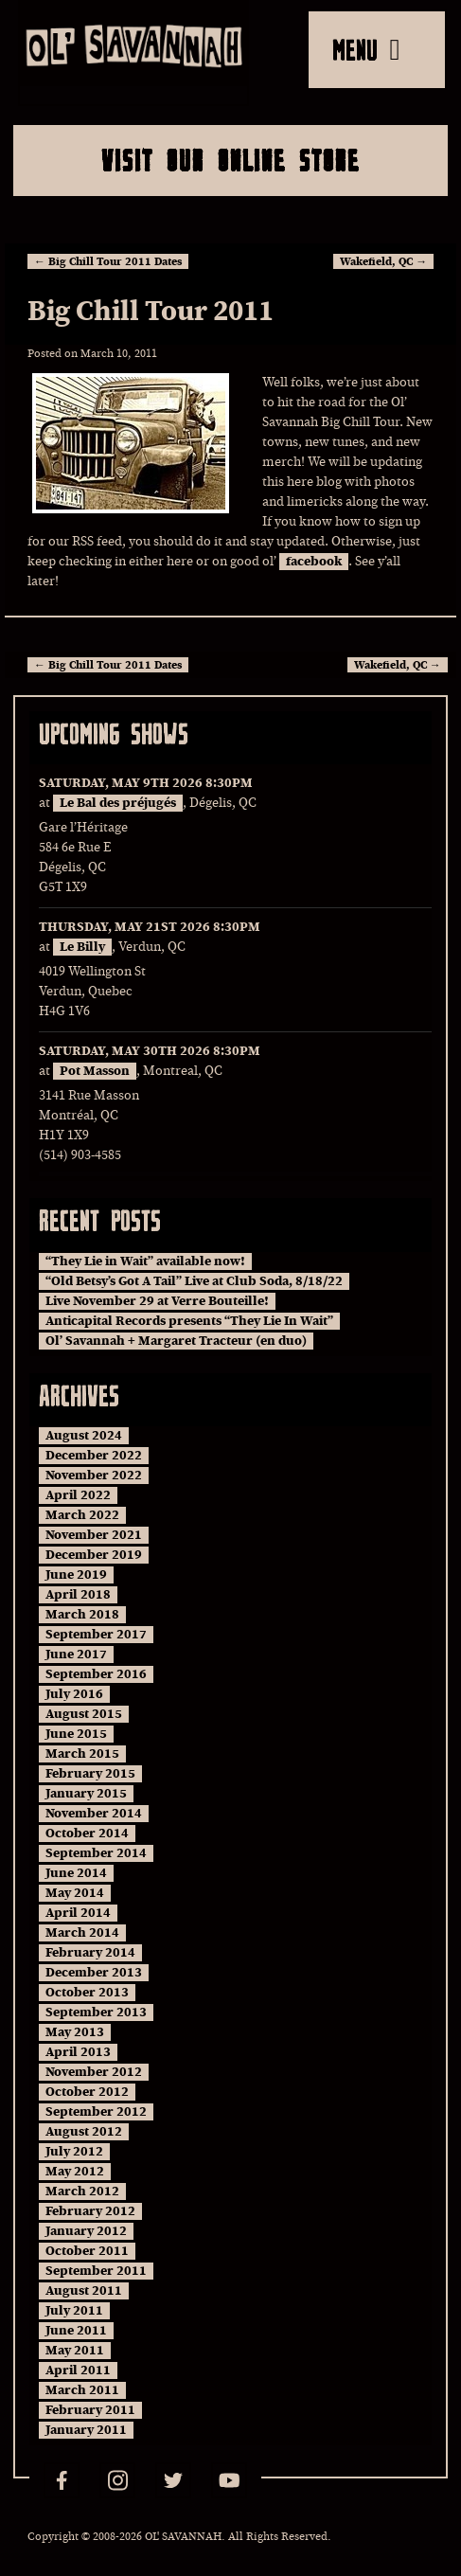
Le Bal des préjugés (118, 803)
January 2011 (86, 2430)
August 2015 (83, 1714)
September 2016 (96, 1674)
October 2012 (87, 2092)
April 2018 (78, 1594)
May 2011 (74, 2350)
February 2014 (90, 1952)
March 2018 (82, 1614)
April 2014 (78, 1913)
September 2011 (96, 2271)
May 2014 (74, 1893)
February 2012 (90, 2211)
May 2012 (74, 2171)
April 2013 (78, 2052)
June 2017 (76, 1654)
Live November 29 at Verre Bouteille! (157, 1301)
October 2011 (87, 2251)
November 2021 (93, 1535)
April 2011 (78, 2370)
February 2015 (90, 1773)
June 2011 (76, 2330)
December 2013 (93, 1972)
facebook (314, 561)
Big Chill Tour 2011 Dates (108, 261)
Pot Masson (95, 1071)
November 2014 (93, 1813)
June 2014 (76, 1873)
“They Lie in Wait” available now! (145, 1261)
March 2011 (82, 2390)
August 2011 (83, 2291)
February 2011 (90, 2410)
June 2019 (76, 1575)
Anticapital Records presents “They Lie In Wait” (189, 1321)
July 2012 (74, 2151)
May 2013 (74, 2032)
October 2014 (87, 1833)
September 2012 (96, 2112)
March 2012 (82, 2191)
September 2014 (96, 1853)
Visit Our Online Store (230, 160)
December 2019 (93, 1555)
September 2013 (96, 2012)
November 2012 (93, 2072)
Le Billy (82, 947)
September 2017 (96, 1634)
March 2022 (82, 1515)
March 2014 (82, 1933)
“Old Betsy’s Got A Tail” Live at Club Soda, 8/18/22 (194, 1281)
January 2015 (86, 1793)
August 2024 (83, 1435)
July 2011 (74, 2310)
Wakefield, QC (383, 261)
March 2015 (82, 1754)
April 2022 (78, 1495)
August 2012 (83, 2131)
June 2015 (76, 1734)
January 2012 (86, 2231)
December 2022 (93, 1455)
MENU (365, 49)
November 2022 (93, 1475)
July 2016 (74, 1694)
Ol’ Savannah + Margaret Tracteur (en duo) (176, 1341)
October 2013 (87, 1992)
